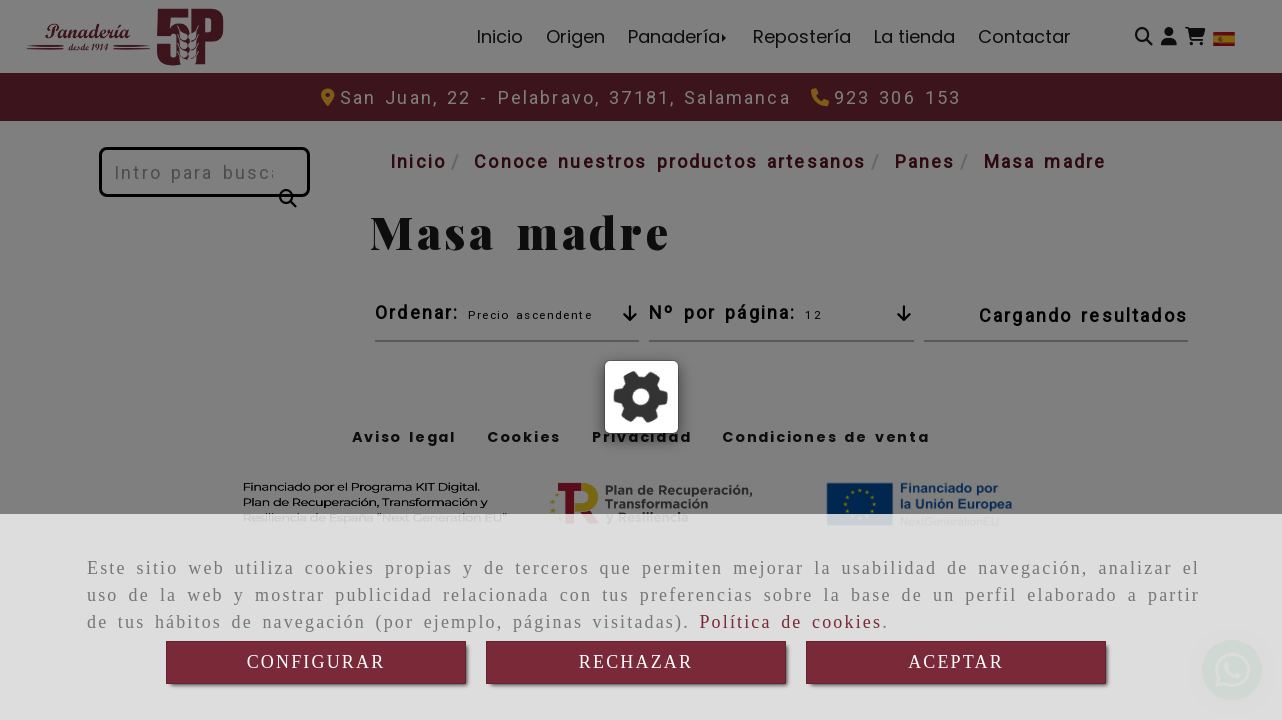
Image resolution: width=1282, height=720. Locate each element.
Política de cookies (790, 622)
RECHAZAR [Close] (636, 662)
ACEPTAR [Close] (956, 662)
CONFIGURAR (316, 662)
